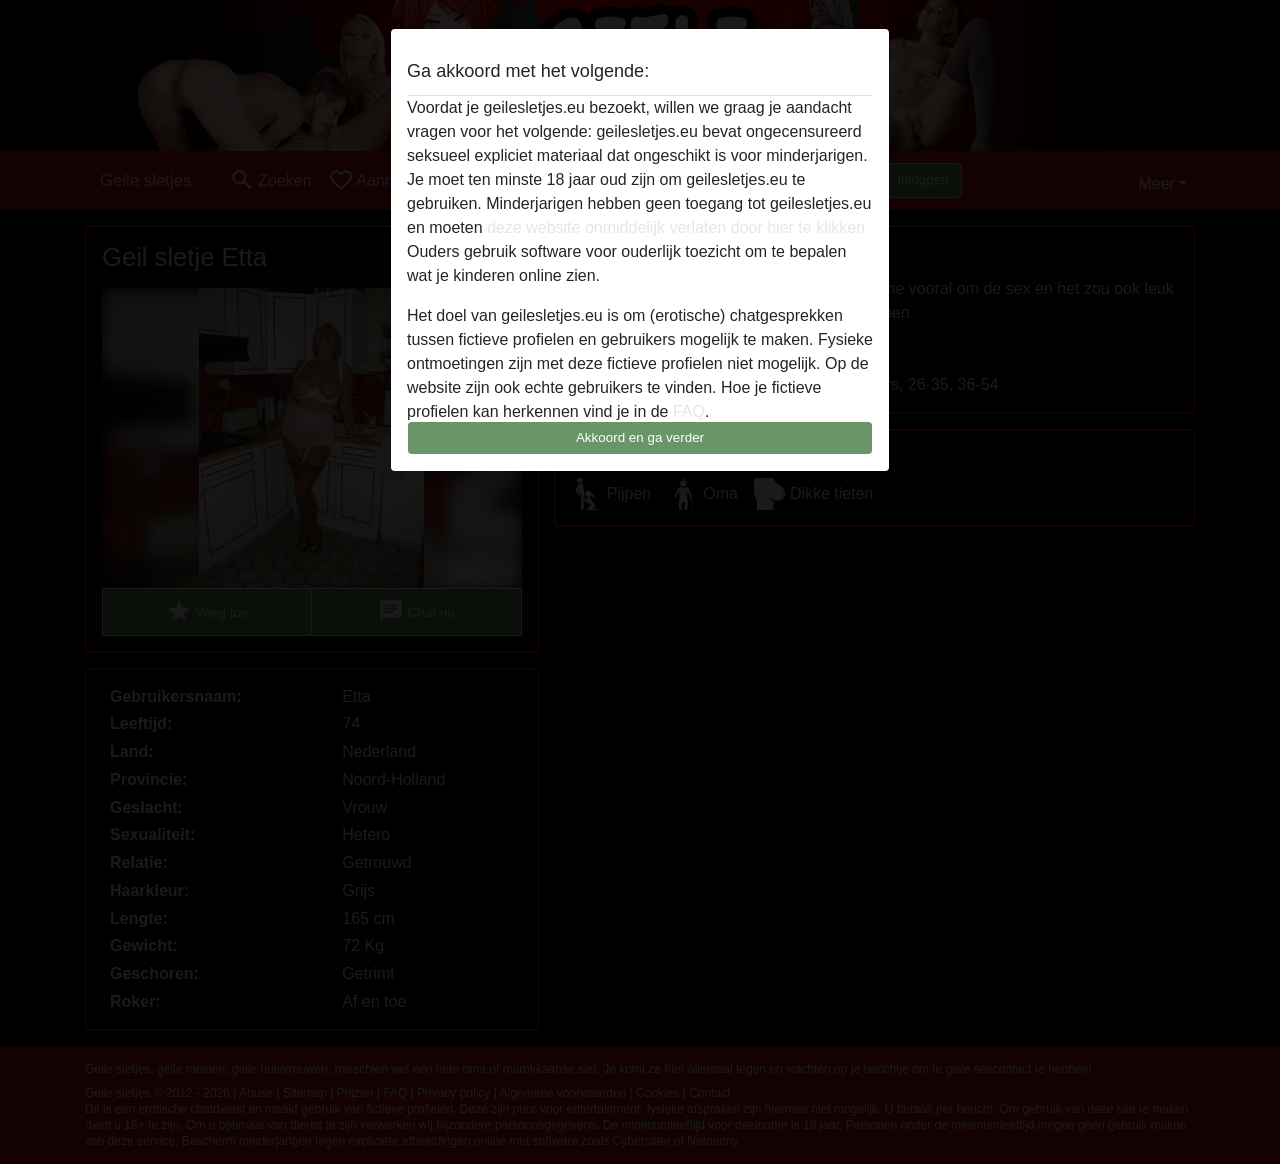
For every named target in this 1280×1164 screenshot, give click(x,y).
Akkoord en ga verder (640, 437)
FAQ (689, 411)
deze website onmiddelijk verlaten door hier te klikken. (678, 227)
